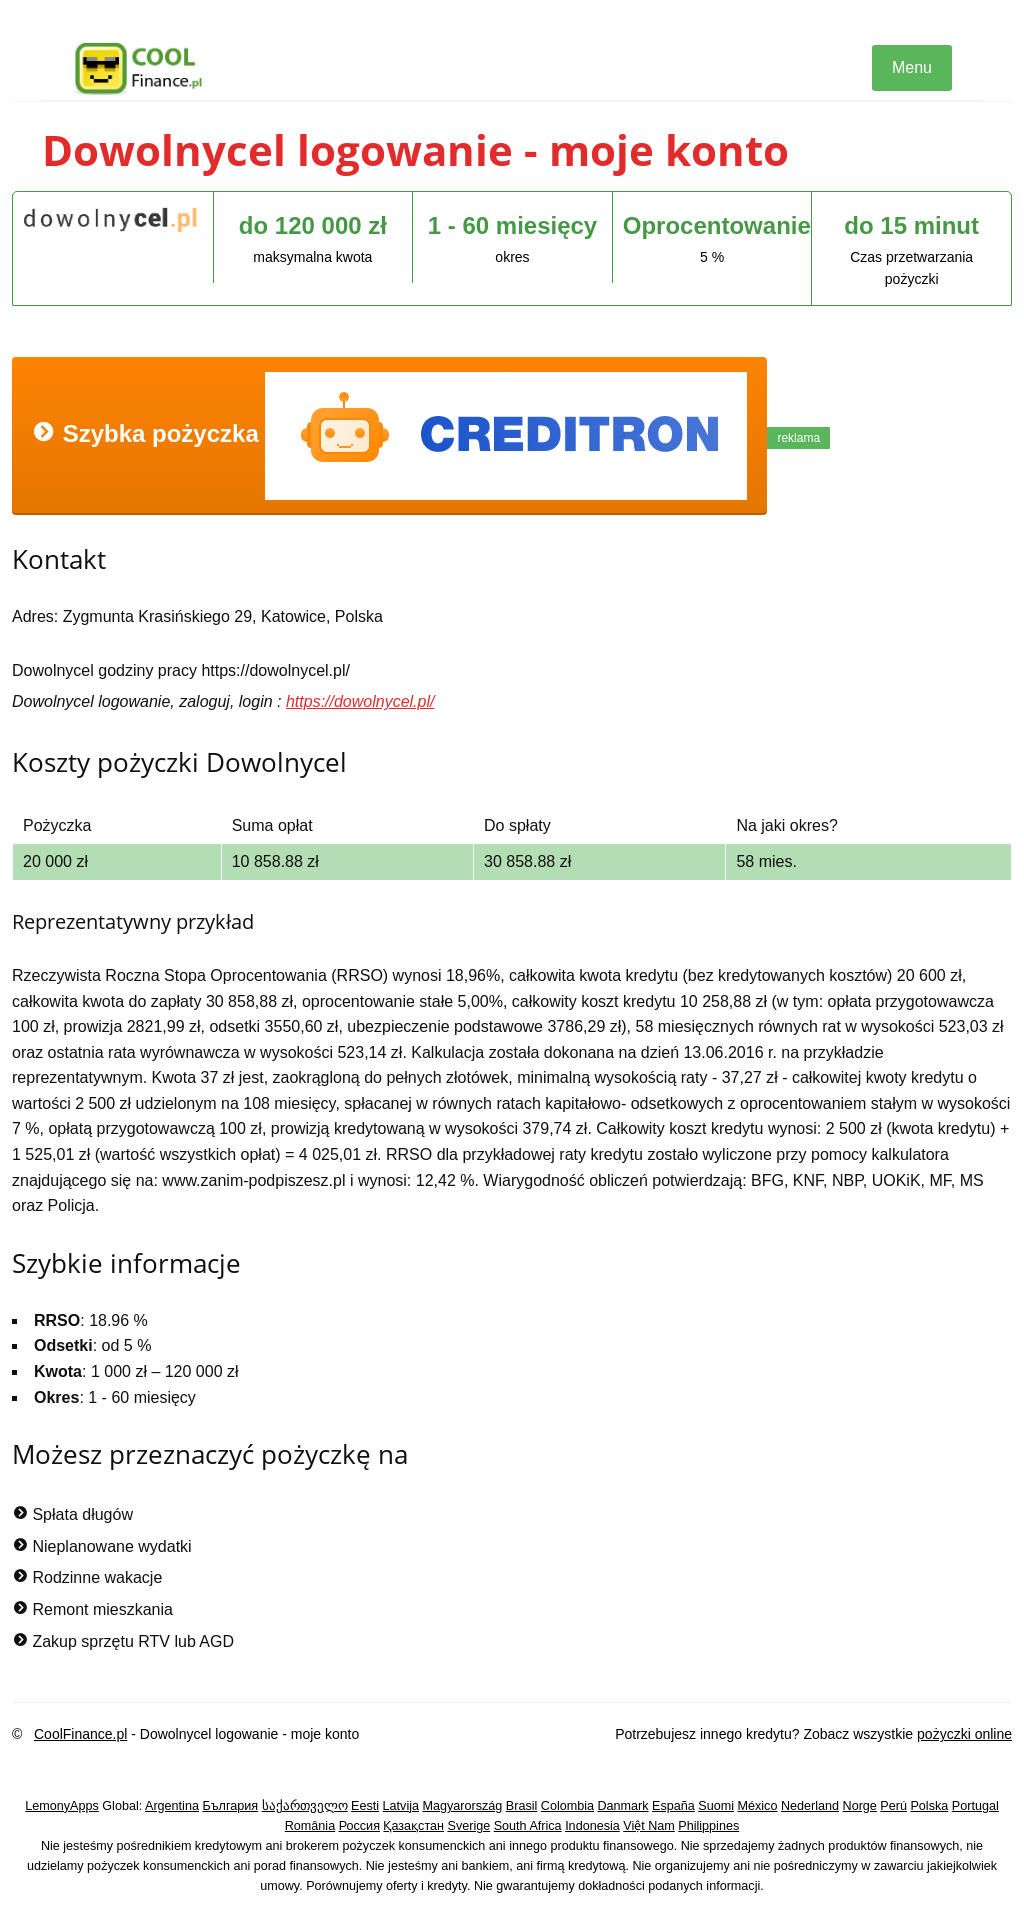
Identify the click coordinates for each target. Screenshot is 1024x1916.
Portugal (975, 1806)
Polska (929, 1806)
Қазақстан (413, 1826)
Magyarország (463, 1806)
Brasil (522, 1806)
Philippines (708, 1826)
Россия (359, 1826)
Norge (860, 1806)
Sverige (469, 1826)
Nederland (810, 1806)
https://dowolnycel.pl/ (360, 701)
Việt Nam (649, 1826)
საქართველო (305, 1806)
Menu (912, 67)
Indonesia (592, 1826)
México (758, 1806)
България (230, 1806)
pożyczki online (964, 1734)
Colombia (567, 1806)
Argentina (172, 1806)
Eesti (365, 1806)
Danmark (623, 1806)
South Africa (528, 1826)
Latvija (401, 1806)
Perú (893, 1806)
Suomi (716, 1806)
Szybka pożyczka (389, 436)
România (310, 1826)
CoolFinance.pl (80, 1734)
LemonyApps (62, 1806)
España (673, 1806)
